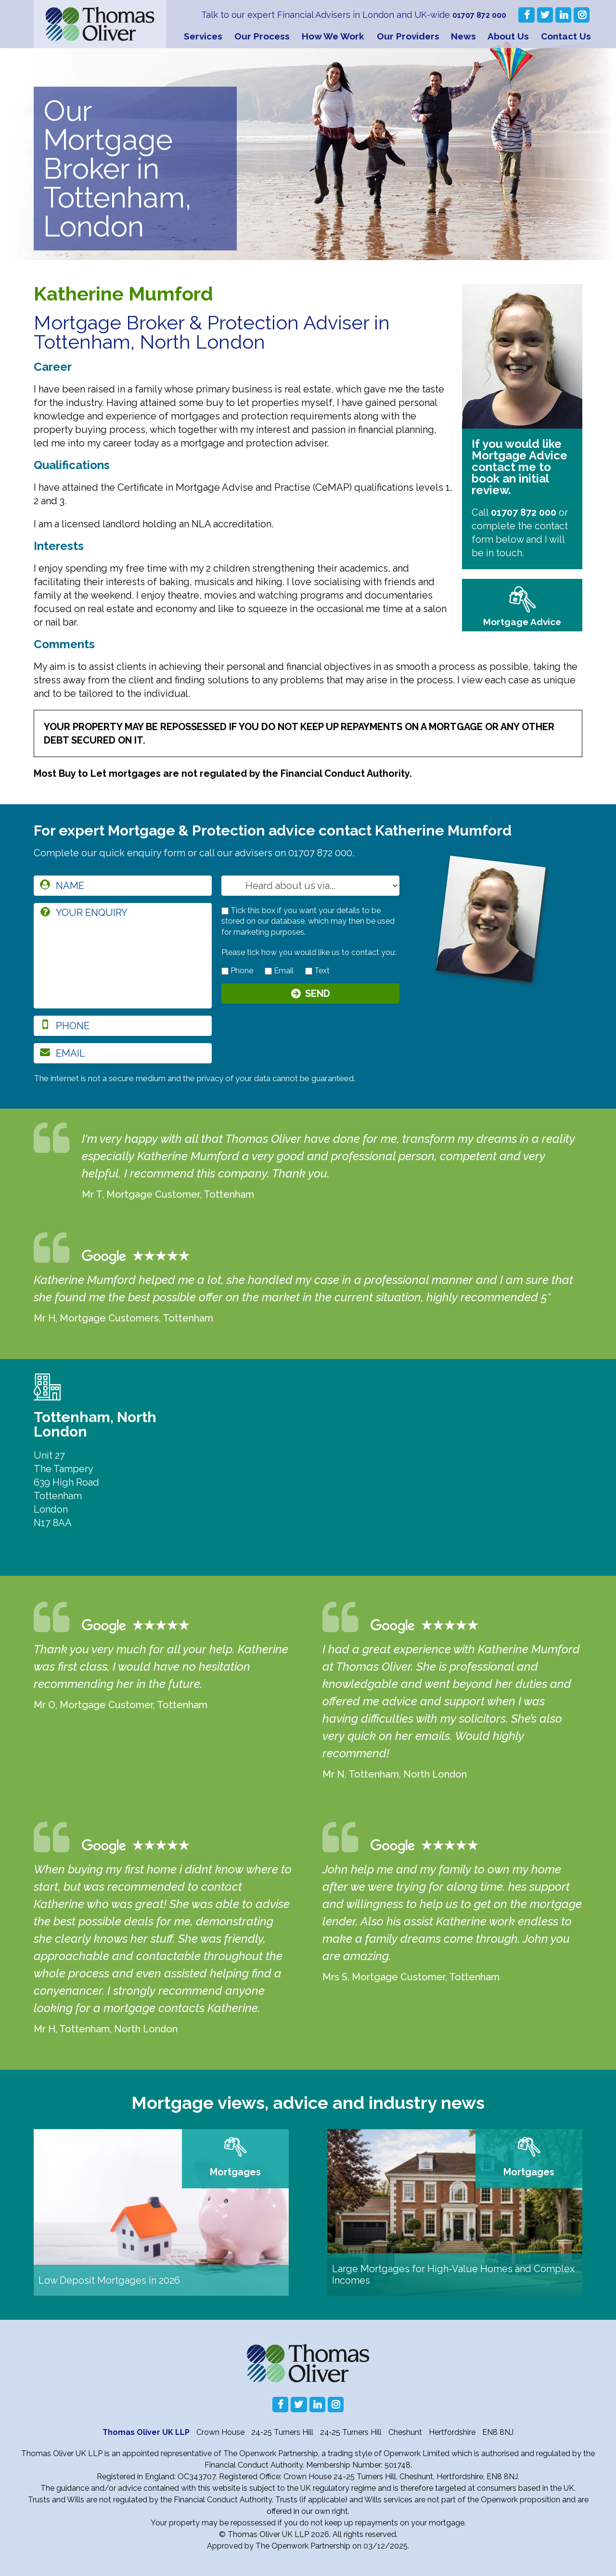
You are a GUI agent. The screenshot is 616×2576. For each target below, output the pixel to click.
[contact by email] (268, 971)
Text (317, 970)
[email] (123, 1053)
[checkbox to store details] (225, 911)
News (463, 36)
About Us (508, 36)
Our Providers (408, 36)
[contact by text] (308, 971)
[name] (123, 886)
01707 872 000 (476, 15)
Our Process (262, 36)
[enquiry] (123, 955)
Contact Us (566, 36)
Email (279, 970)
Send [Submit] (317, 996)
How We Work (333, 36)
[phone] (123, 1026)
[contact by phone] (225, 971)
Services (203, 36)
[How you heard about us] (310, 886)
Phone (237, 970)
